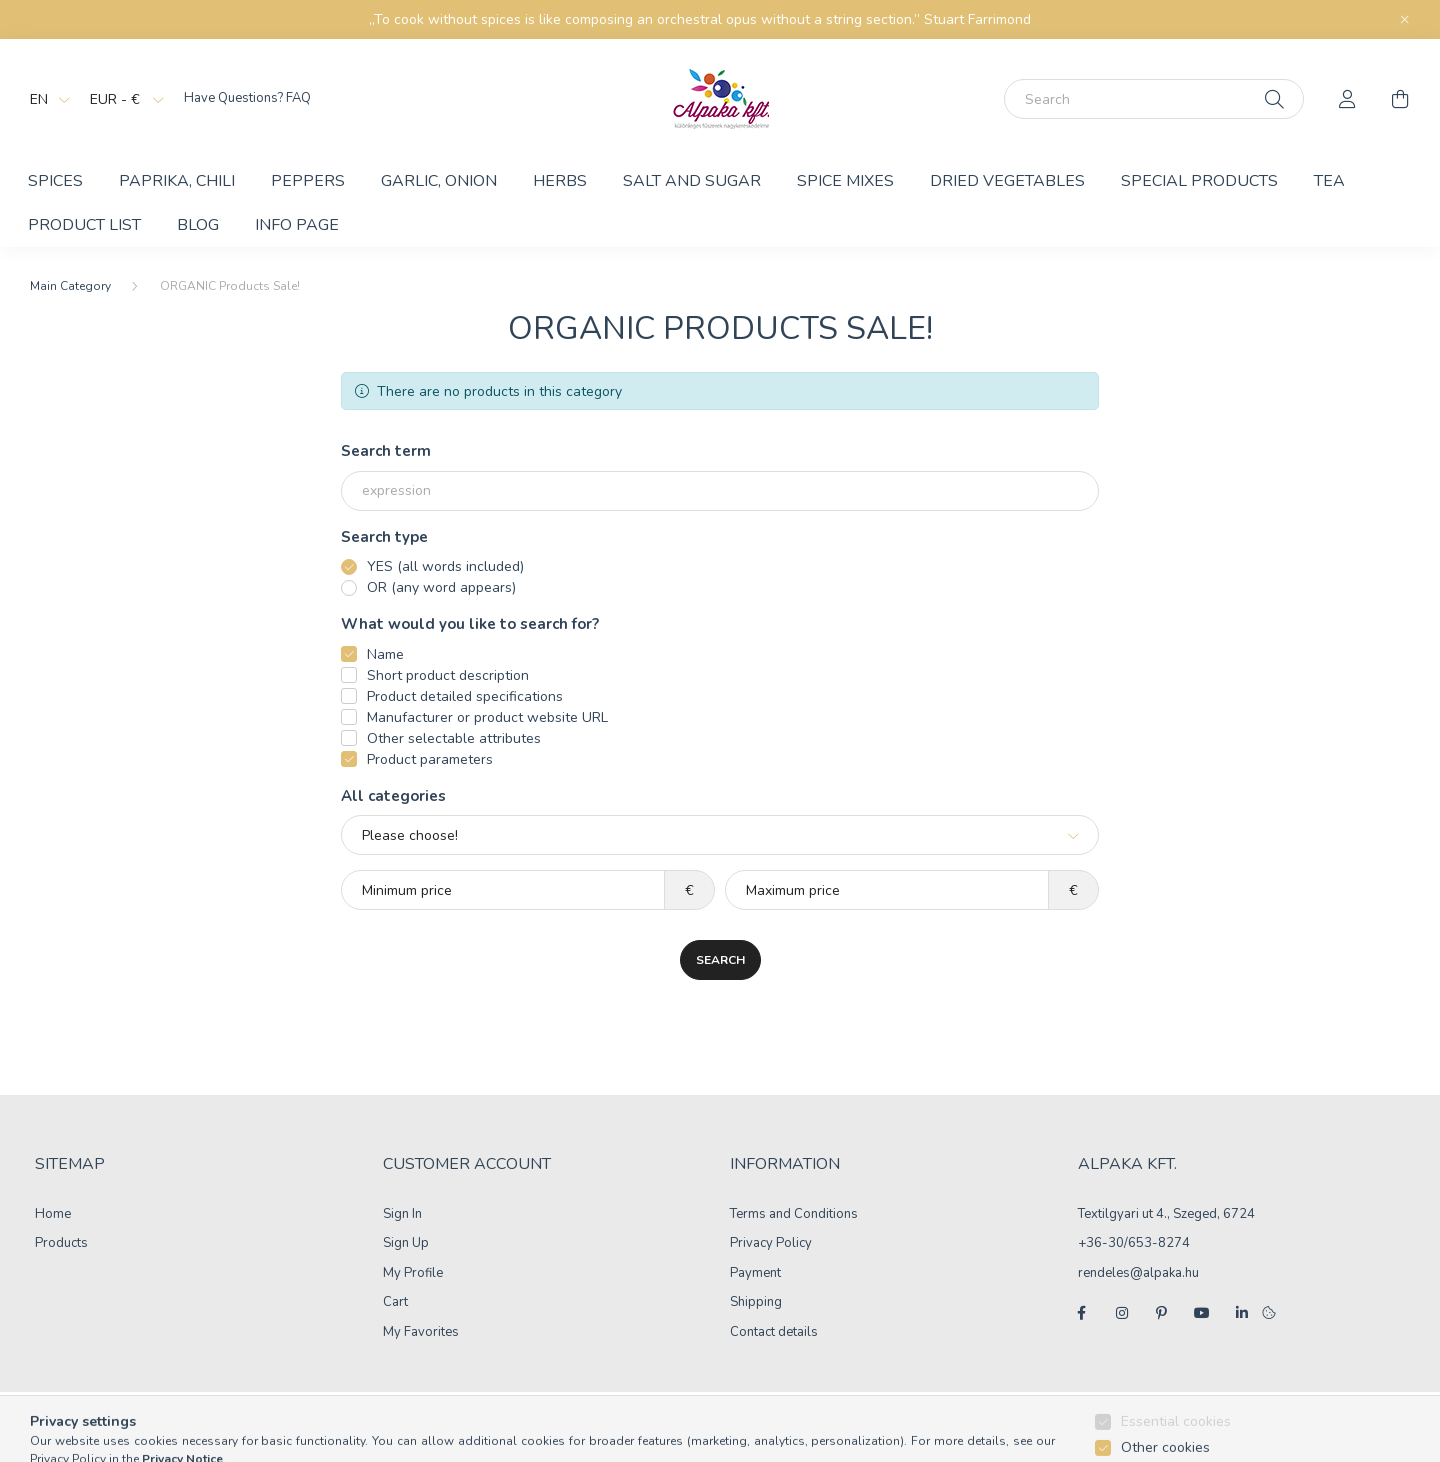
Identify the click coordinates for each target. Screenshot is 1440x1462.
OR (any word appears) (441, 587)
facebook (1082, 1313)
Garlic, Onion (439, 181)
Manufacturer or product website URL (487, 717)
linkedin (1242, 1313)
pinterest (1162, 1313)
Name (385, 654)
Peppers (308, 181)
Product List (84, 225)
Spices (55, 181)
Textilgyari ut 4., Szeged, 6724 (1166, 1214)
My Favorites (421, 1333)
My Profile (413, 1274)
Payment (755, 1274)
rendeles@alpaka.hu (1138, 1273)
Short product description (448, 675)
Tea (1329, 181)
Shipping (756, 1303)
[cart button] (1400, 99)
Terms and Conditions (794, 1215)
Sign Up (406, 1244)
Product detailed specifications (465, 696)
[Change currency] (122, 99)
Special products (1199, 181)
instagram (1122, 1313)
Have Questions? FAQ (247, 98)
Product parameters (430, 759)
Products (61, 1244)
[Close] (1405, 20)
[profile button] (1348, 99)
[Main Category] (70, 286)
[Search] (1154, 99)
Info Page (297, 225)
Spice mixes (845, 181)
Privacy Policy (771, 1244)
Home (53, 1215)
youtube (1202, 1313)
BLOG (198, 225)
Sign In (402, 1215)
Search (720, 960)
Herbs (560, 181)
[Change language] (45, 99)
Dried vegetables (1007, 181)
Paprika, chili (177, 181)
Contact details (774, 1333)
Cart (395, 1303)
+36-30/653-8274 (1134, 1243)
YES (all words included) (445, 566)
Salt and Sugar (692, 181)
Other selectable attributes (454, 738)
